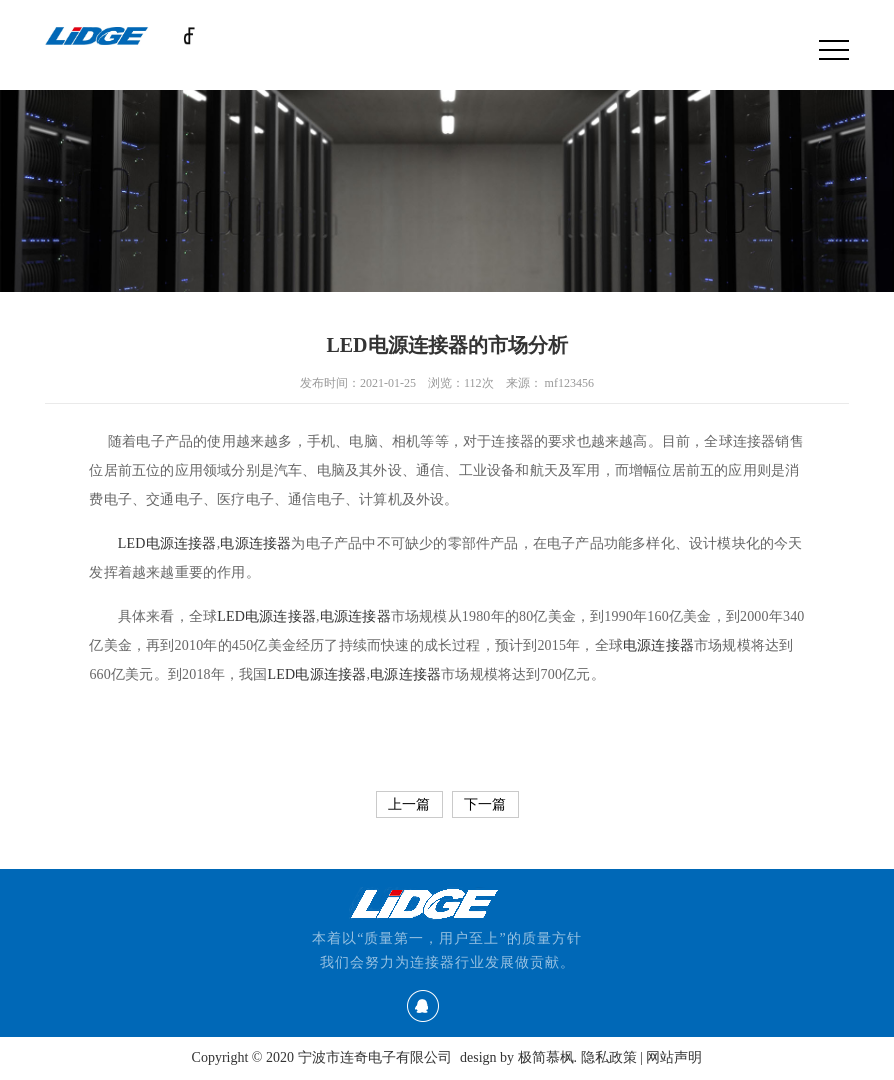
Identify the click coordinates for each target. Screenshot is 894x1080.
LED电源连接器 (167, 543)
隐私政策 (609, 1057)
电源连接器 (355, 616)
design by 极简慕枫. (518, 1057)
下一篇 (485, 804)
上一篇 (409, 804)
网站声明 (674, 1057)
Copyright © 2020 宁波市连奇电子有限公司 (322, 1057)
